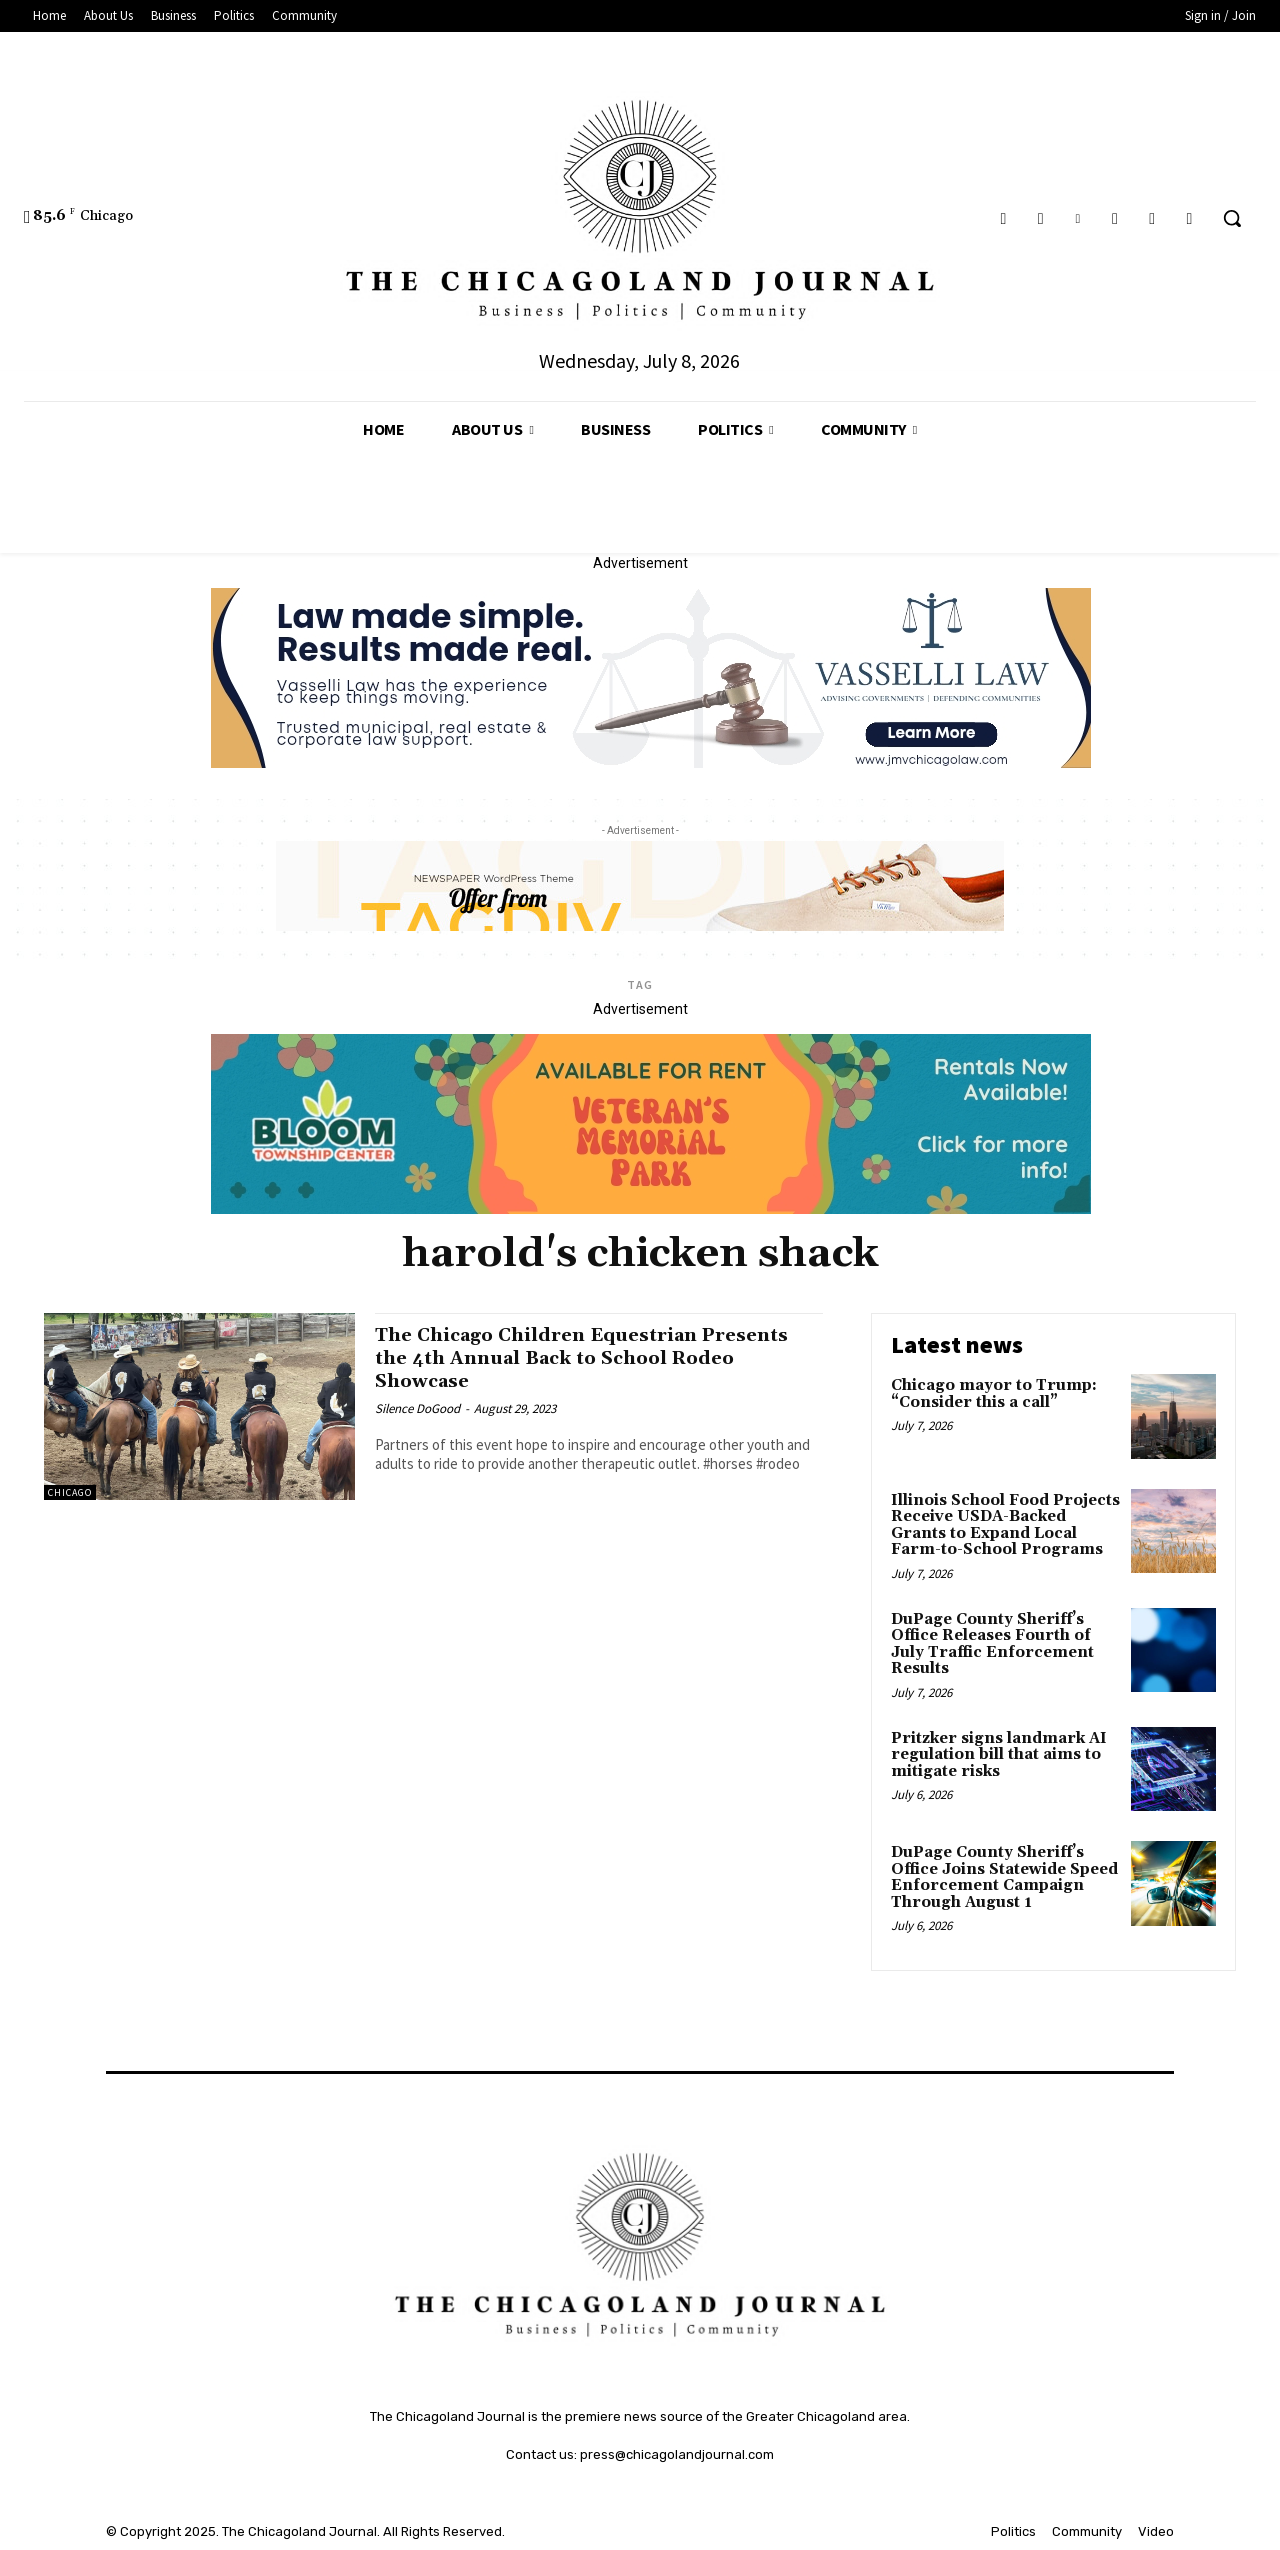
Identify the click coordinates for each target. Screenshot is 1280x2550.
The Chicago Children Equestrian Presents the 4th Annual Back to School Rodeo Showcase (589, 1358)
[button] (1232, 218)
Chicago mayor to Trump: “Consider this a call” (994, 1394)
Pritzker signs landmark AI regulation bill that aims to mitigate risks (999, 1755)
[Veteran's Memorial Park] (651, 1209)
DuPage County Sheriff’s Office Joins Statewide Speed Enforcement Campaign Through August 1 (1004, 1877)
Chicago (70, 1492)
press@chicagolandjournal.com (677, 2454)
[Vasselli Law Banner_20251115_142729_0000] (651, 763)
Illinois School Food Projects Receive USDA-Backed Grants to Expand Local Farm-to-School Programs (1005, 1525)
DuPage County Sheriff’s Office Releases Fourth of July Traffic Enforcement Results (992, 1644)
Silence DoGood (417, 1408)
